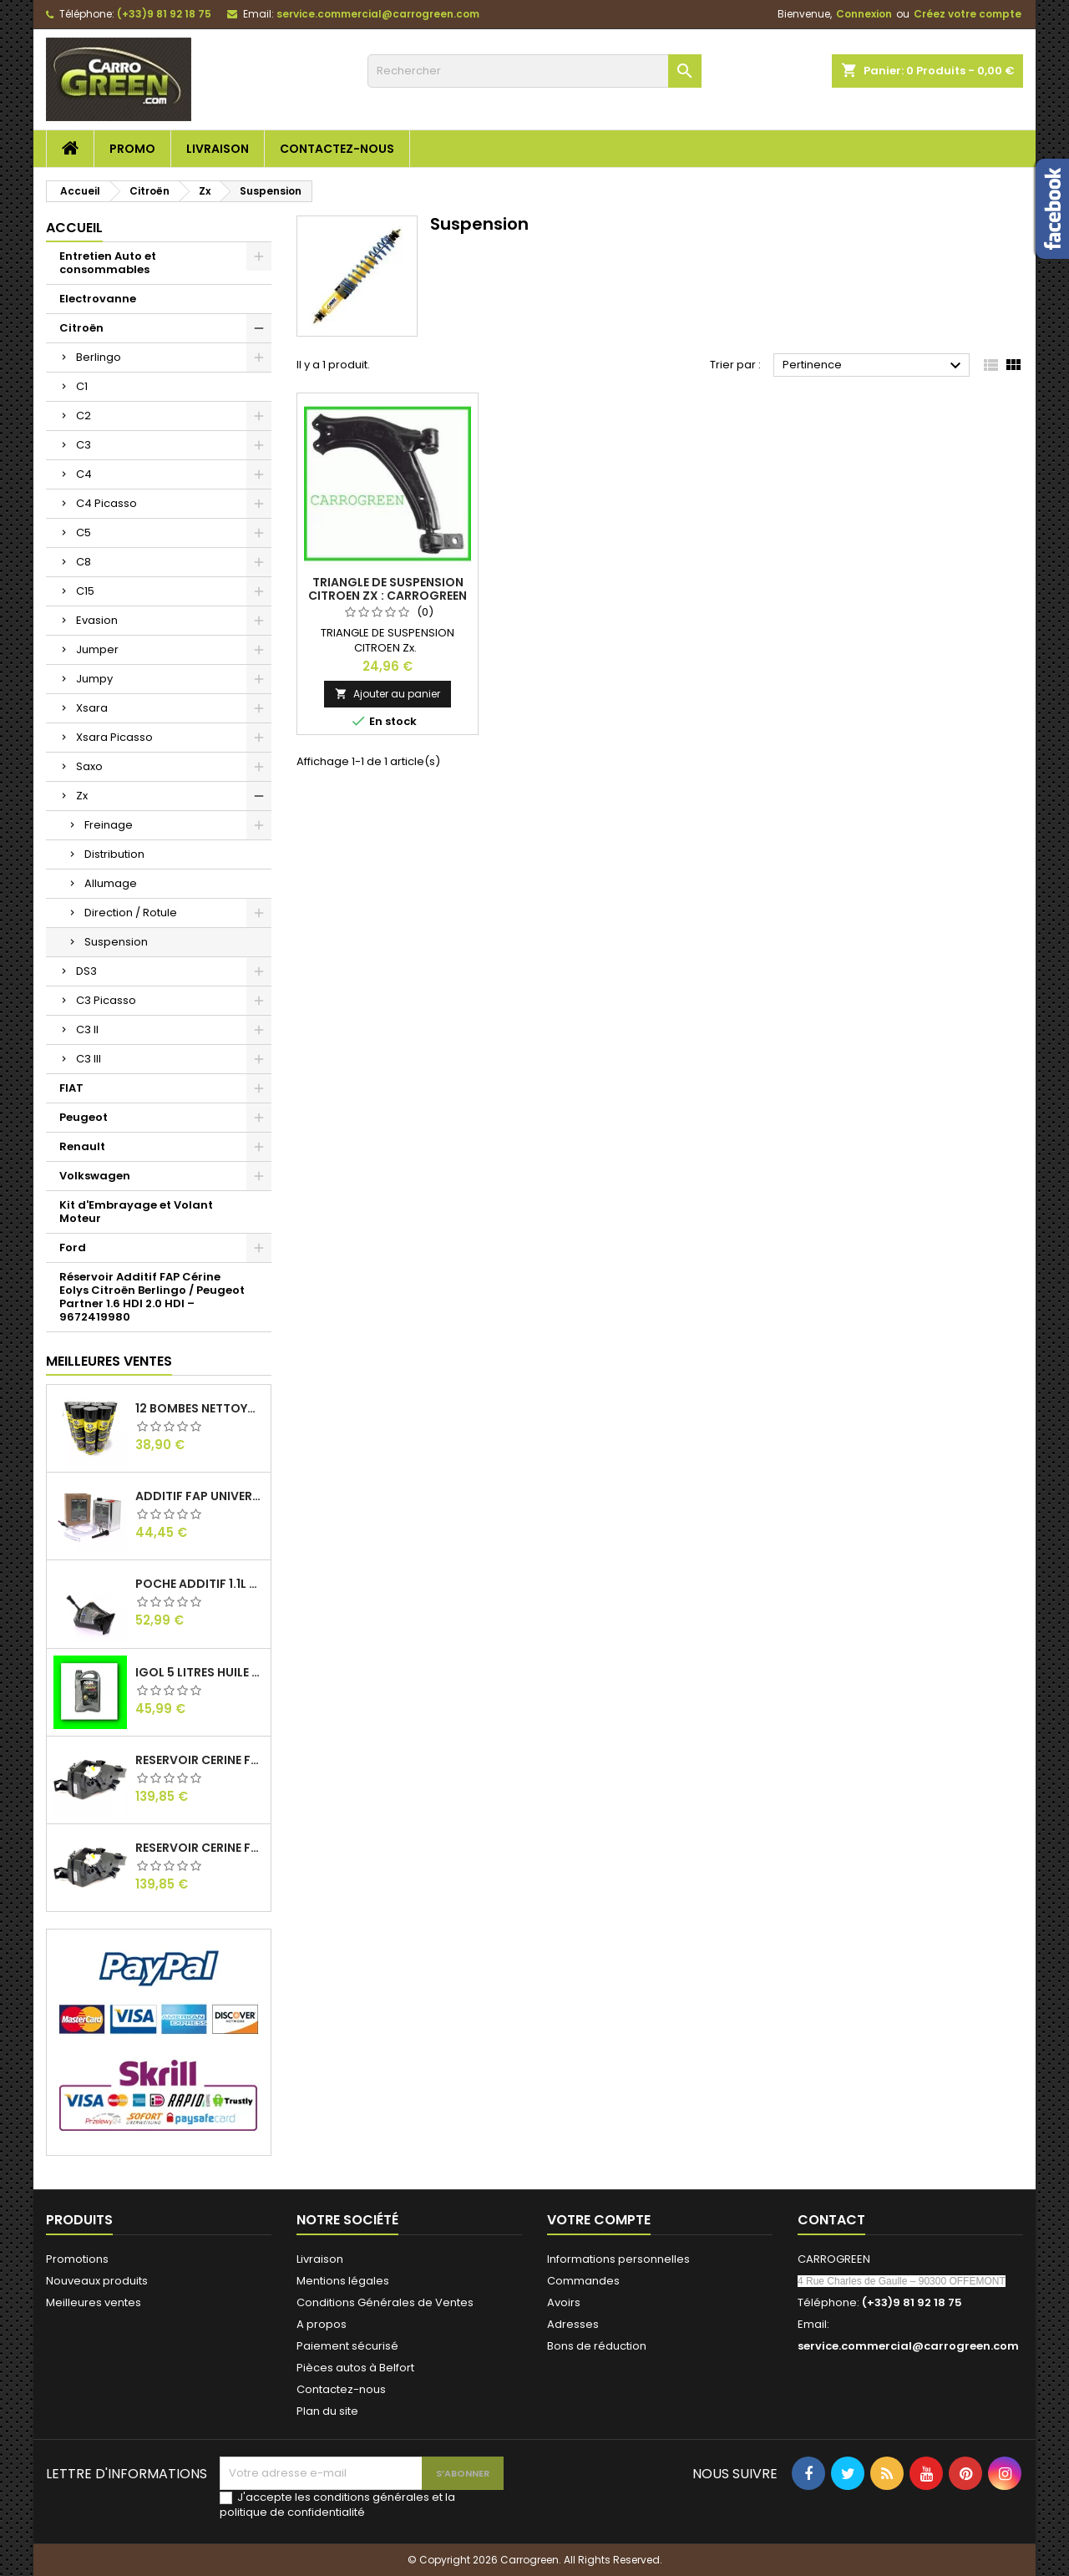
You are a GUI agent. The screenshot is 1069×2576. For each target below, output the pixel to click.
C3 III (88, 1059)
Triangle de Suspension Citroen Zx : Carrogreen (387, 589)
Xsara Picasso (114, 737)
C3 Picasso (106, 1000)
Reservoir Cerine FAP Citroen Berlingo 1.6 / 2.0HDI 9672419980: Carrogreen (199, 1760)
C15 (85, 591)
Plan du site (327, 2411)
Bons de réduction (596, 2346)
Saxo (89, 766)
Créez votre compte (967, 14)
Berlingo (98, 357)
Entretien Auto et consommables (107, 262)
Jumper (97, 649)
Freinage (108, 825)
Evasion (97, 620)
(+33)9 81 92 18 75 (164, 14)
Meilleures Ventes (109, 1361)
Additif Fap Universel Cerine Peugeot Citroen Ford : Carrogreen (199, 1496)
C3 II (87, 1029)
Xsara (92, 708)
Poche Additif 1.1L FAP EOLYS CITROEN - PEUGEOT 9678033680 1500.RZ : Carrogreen (199, 1583)
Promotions (77, 2259)
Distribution (114, 854)
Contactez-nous (337, 148)
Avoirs (563, 2302)
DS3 (86, 971)
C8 (83, 562)
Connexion (864, 14)
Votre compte (599, 2219)
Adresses (573, 2324)
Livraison (217, 148)
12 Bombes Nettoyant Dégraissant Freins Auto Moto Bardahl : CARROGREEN (199, 1408)
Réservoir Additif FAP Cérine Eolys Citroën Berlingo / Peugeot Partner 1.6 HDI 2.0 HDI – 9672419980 (152, 1297)
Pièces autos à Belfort (355, 2368)
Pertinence (874, 366)
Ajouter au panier (387, 694)
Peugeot (83, 1117)
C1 (82, 386)
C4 (84, 474)
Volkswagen (94, 1176)
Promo (132, 148)
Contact (831, 2219)
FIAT (71, 1088)
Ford (72, 1247)
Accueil (74, 227)
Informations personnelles (618, 2259)
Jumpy (94, 679)
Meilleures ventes (93, 2302)
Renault (82, 1146)
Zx (82, 796)
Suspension (116, 942)
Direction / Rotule (130, 912)
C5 (83, 532)
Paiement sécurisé (347, 2346)
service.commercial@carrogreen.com (377, 14)
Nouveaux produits (97, 2281)
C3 (83, 445)
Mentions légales (342, 2281)
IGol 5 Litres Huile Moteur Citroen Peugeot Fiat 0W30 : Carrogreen (199, 1672)
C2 (83, 415)
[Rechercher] (534, 71)
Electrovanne (97, 299)
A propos (321, 2324)
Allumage (110, 883)
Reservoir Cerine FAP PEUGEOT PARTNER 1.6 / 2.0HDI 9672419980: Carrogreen (199, 1847)
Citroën (81, 328)
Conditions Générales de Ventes (385, 2302)
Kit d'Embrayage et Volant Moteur (136, 1211)
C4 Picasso (106, 503)
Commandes (583, 2281)
